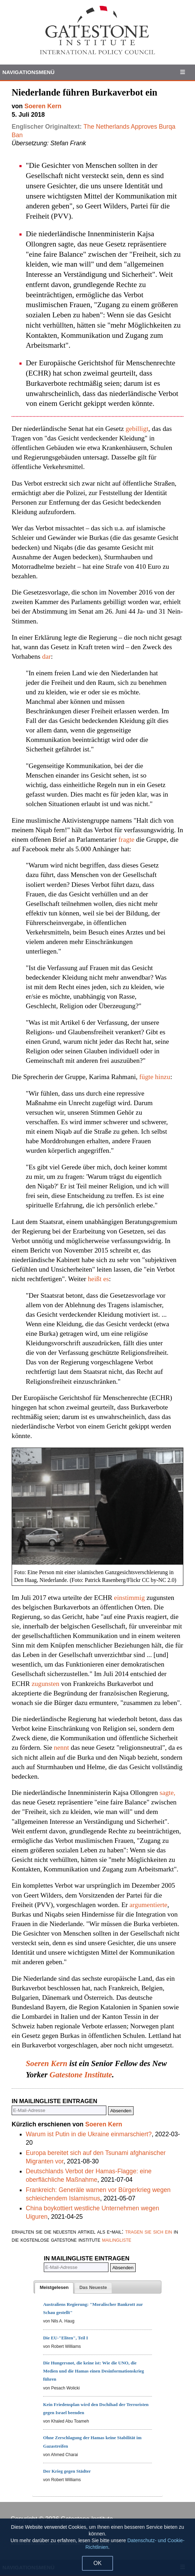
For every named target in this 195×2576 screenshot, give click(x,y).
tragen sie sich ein (148, 2231)
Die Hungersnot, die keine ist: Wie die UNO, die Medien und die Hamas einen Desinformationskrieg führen (93, 2371)
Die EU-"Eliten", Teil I (65, 2337)
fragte (126, 839)
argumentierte (148, 1904)
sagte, (168, 1792)
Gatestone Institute (80, 2074)
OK (97, 2563)
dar (46, 656)
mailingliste (116, 2239)
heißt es (98, 1279)
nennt (61, 1747)
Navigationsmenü (28, 72)
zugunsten (45, 1683)
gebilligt (137, 428)
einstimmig (129, 1597)
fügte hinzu (154, 1076)
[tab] (54, 2288)
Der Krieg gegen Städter (67, 2471)
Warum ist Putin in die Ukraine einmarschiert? (89, 2134)
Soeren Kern (46, 2063)
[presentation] (54, 2288)
